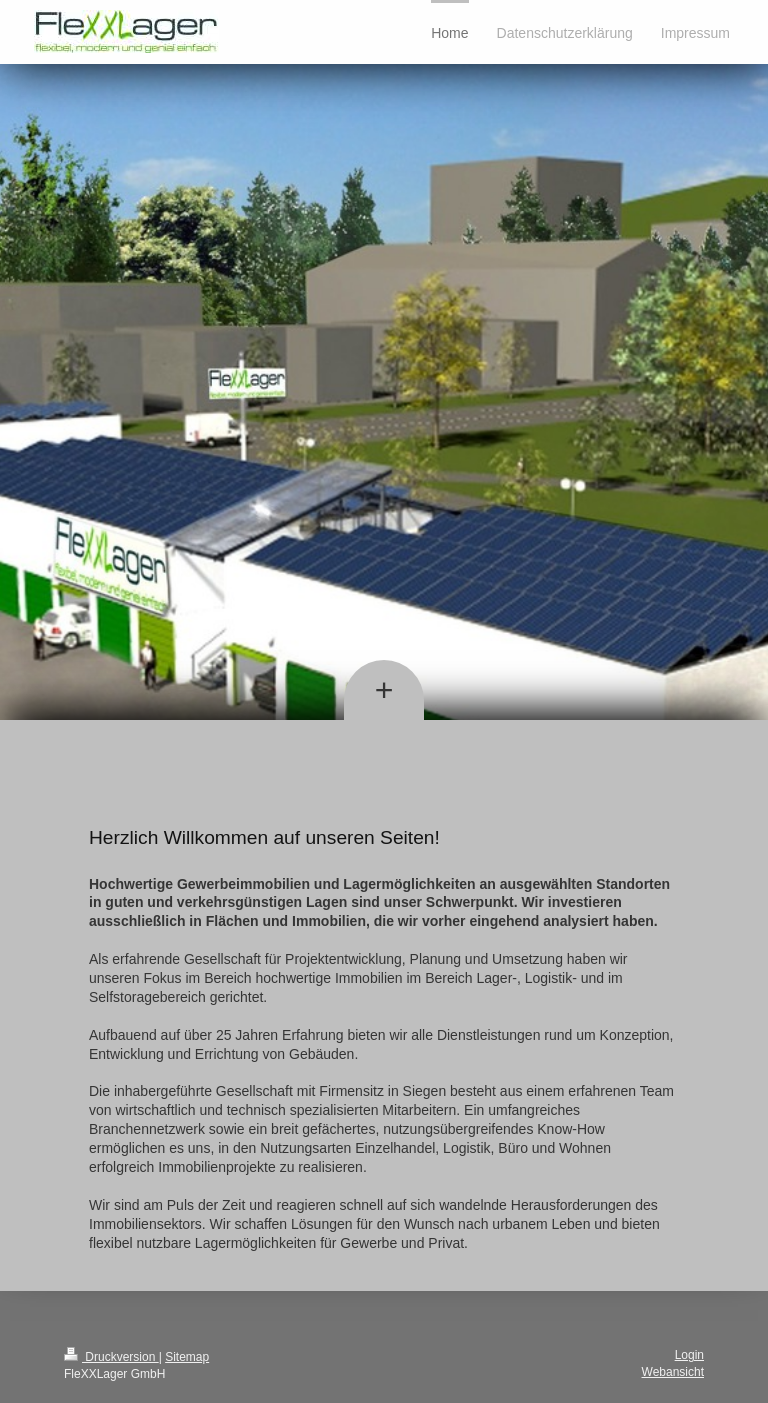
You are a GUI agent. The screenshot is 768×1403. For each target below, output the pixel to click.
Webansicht (673, 1372)
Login (689, 1355)
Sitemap (187, 1357)
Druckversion (111, 1357)
